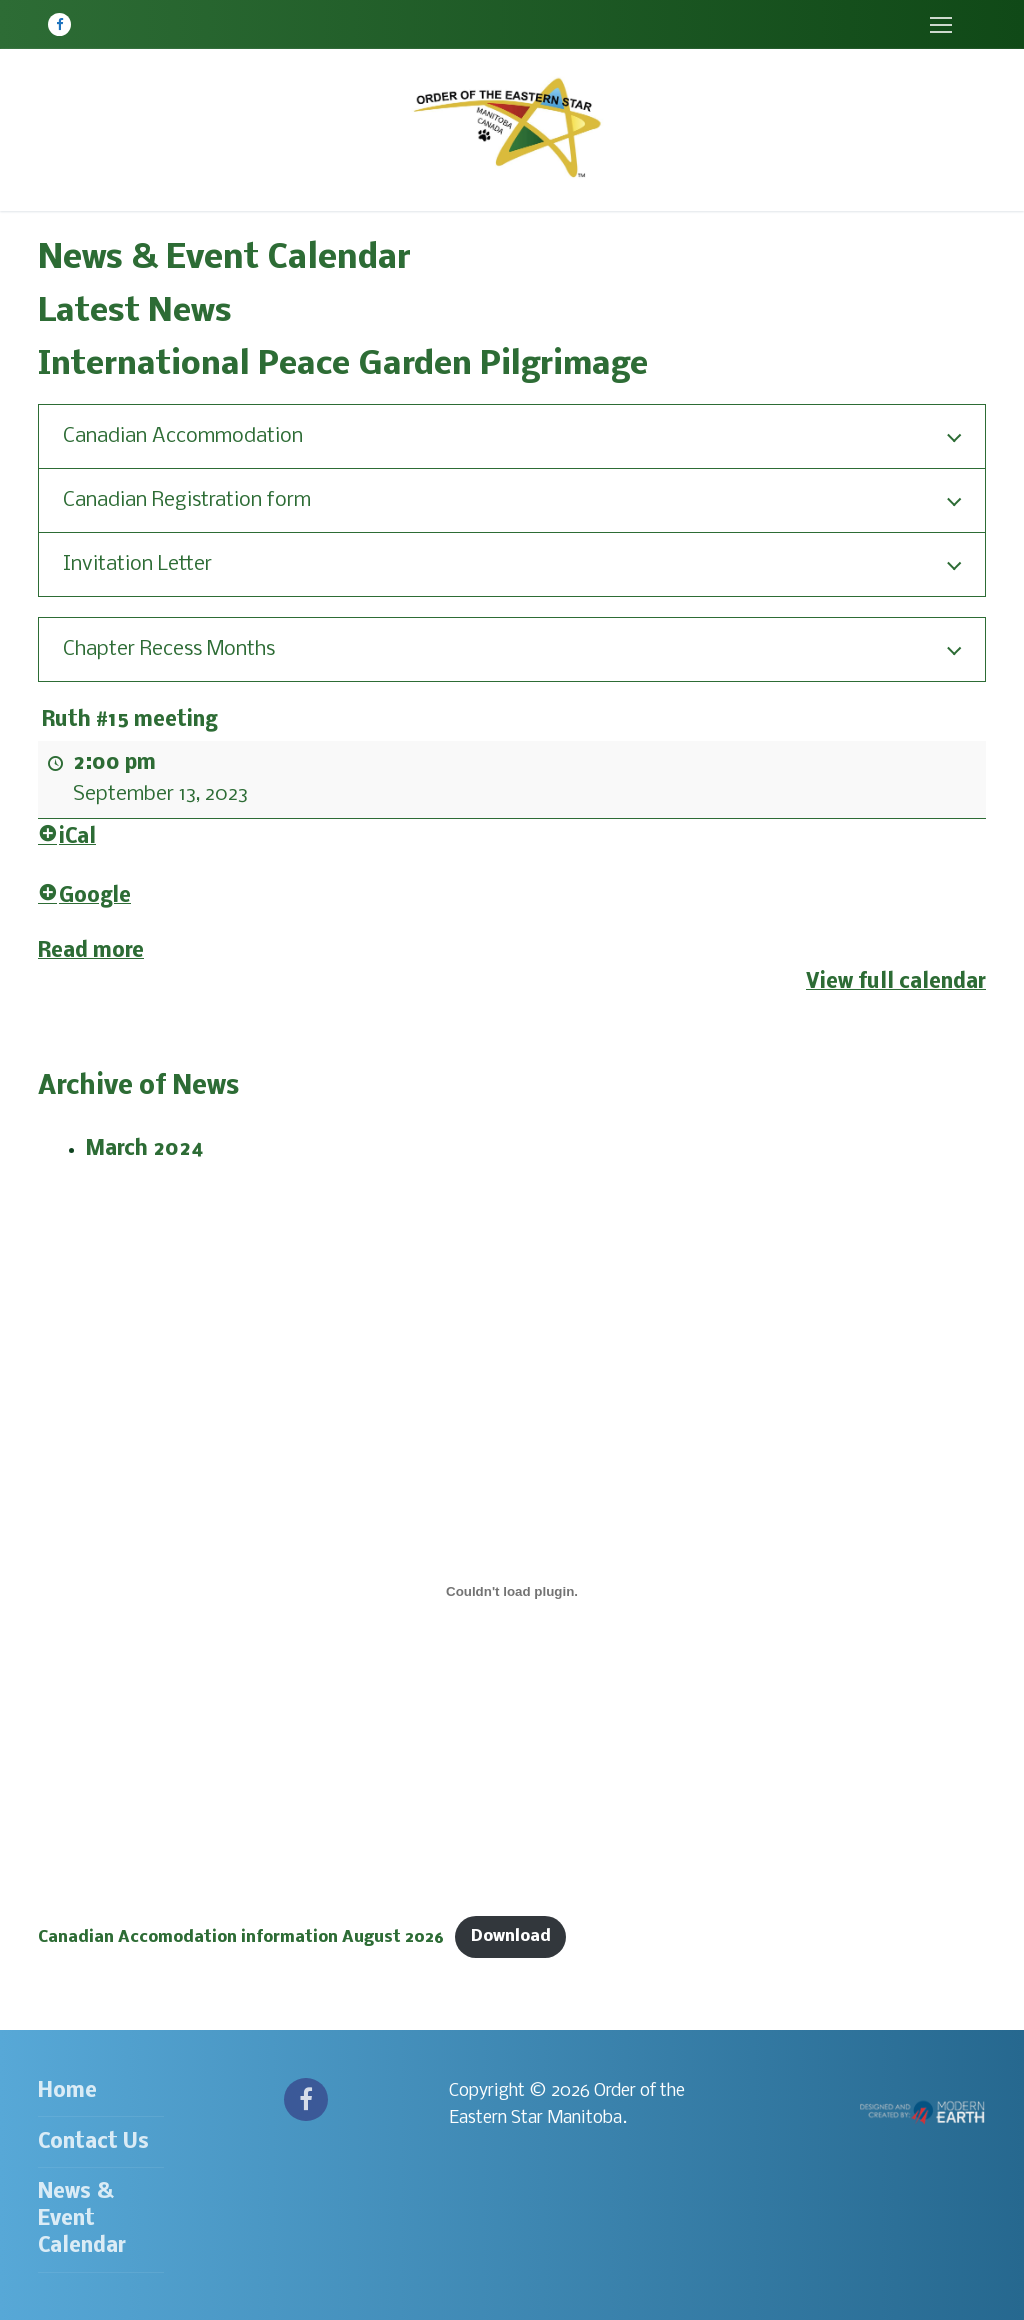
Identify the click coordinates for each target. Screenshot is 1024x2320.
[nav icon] (940, 24)
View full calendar (896, 982)
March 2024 (145, 1149)
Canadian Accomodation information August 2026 (241, 1936)
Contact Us (93, 2142)
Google (84, 896)
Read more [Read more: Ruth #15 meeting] (91, 951)
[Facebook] (59, 24)
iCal (67, 837)
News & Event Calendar (82, 2219)
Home (67, 2091)
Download (511, 1936)
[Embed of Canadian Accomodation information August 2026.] (512, 1591)
